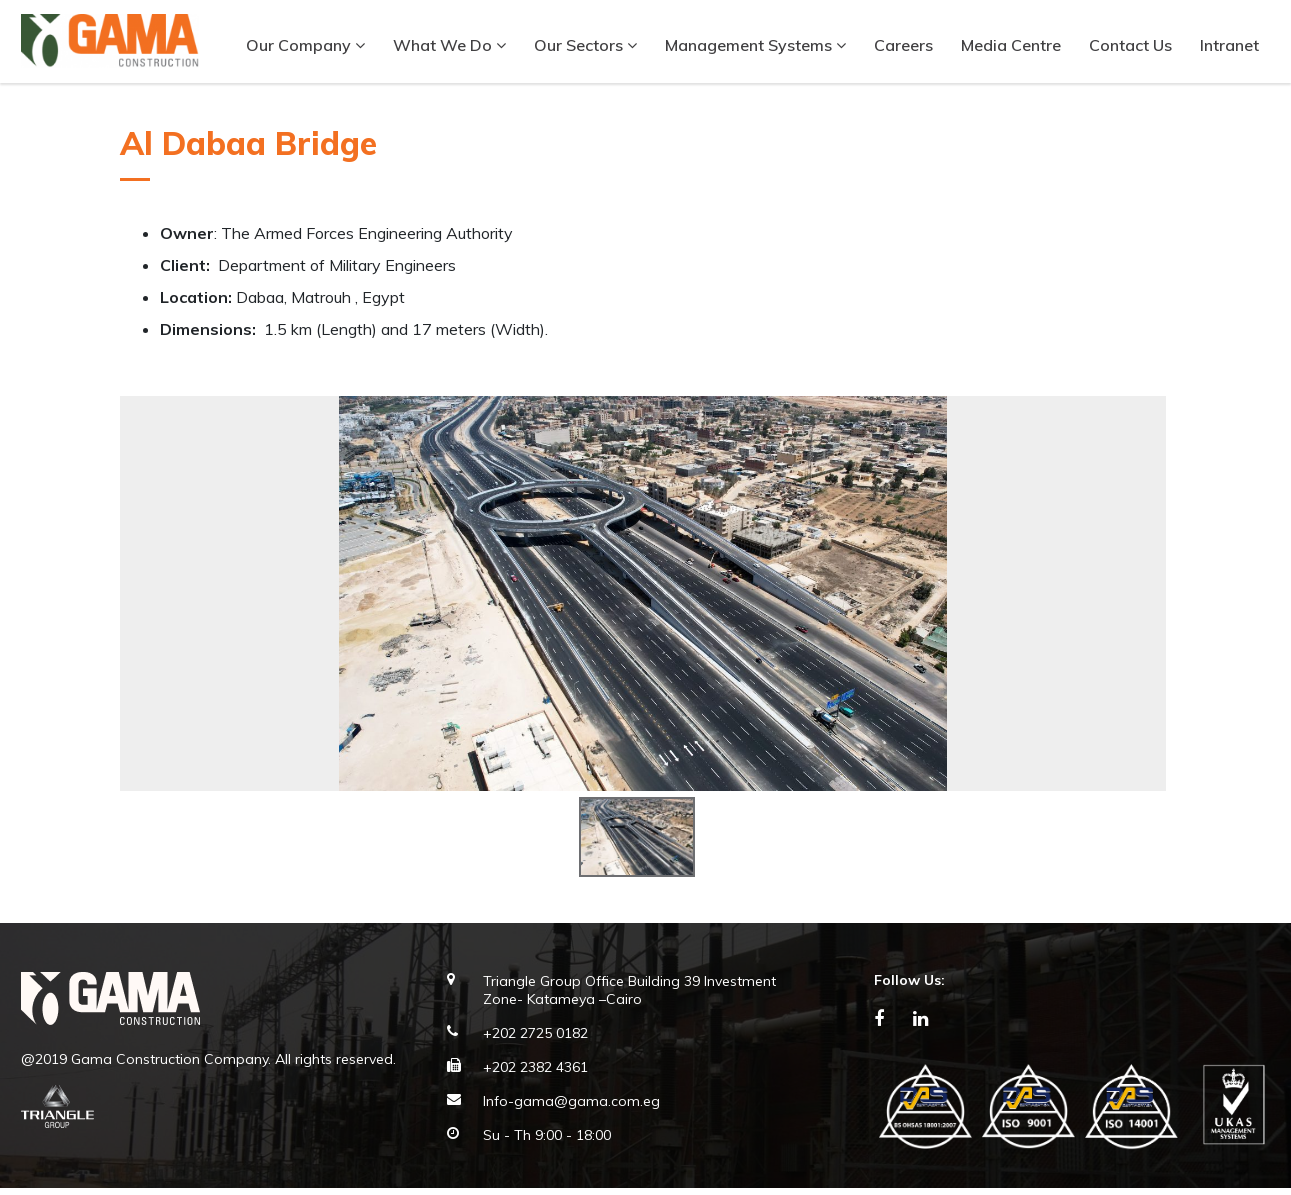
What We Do (448, 45)
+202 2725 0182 (535, 1041)
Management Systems (754, 45)
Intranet (1228, 45)
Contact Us (1129, 45)
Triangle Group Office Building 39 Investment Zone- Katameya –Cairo (629, 998)
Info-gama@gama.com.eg (571, 1109)
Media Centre (1010, 45)
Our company (304, 45)
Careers (902, 45)
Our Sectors (584, 45)
